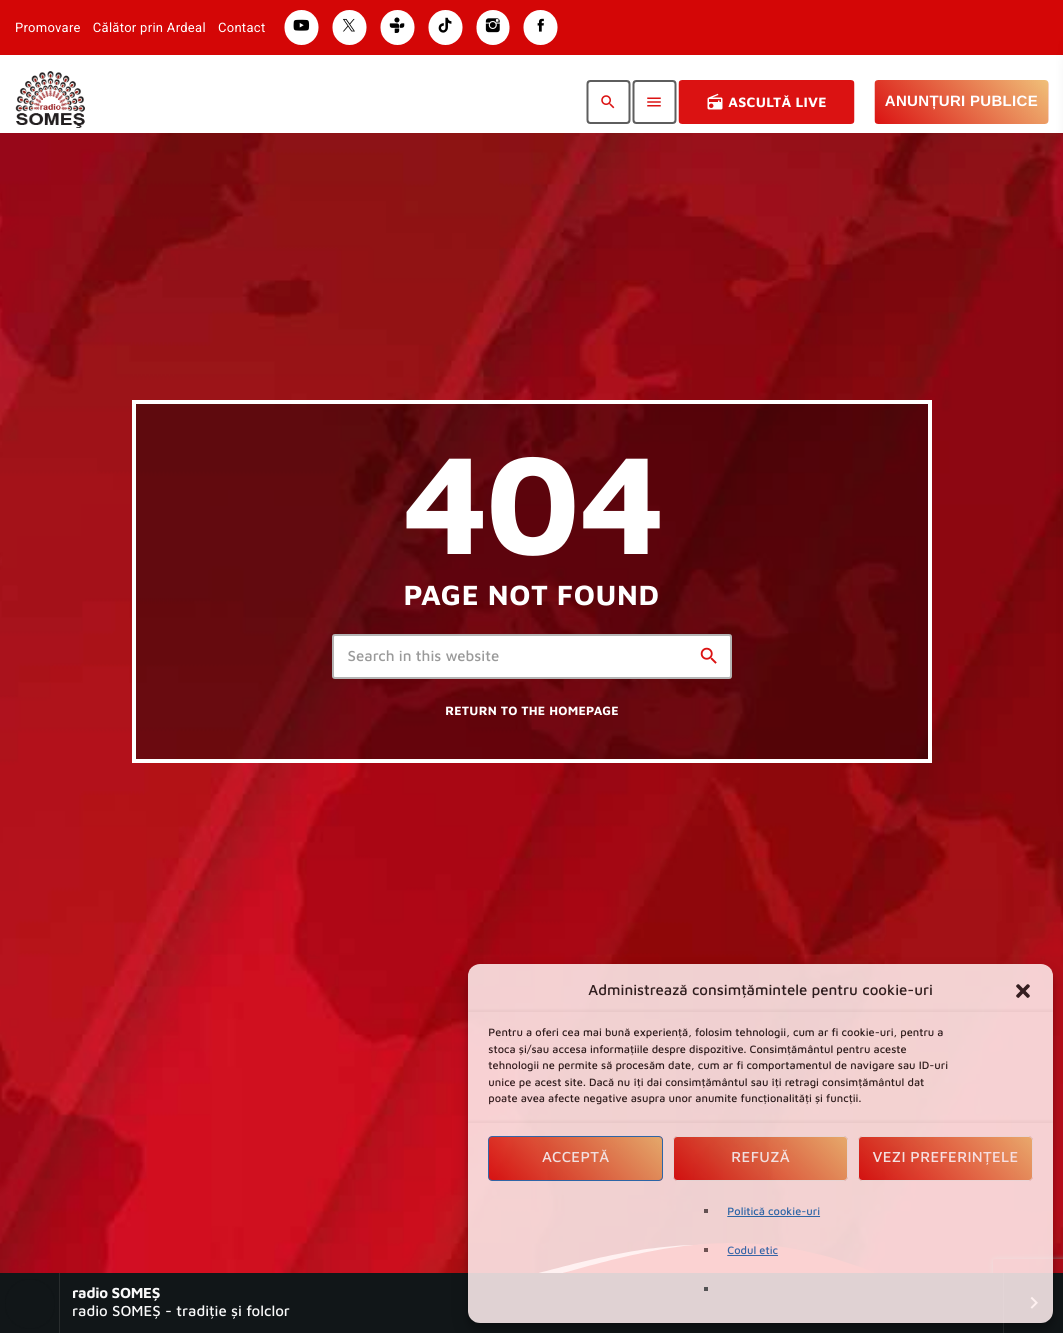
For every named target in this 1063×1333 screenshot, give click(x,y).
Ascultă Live (766, 102)
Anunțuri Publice (961, 101)
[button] (1023, 991)
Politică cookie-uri (773, 1211)
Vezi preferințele (946, 1157)
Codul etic (752, 1250)
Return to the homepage (532, 710)
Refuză (760, 1157)
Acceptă (576, 1157)
